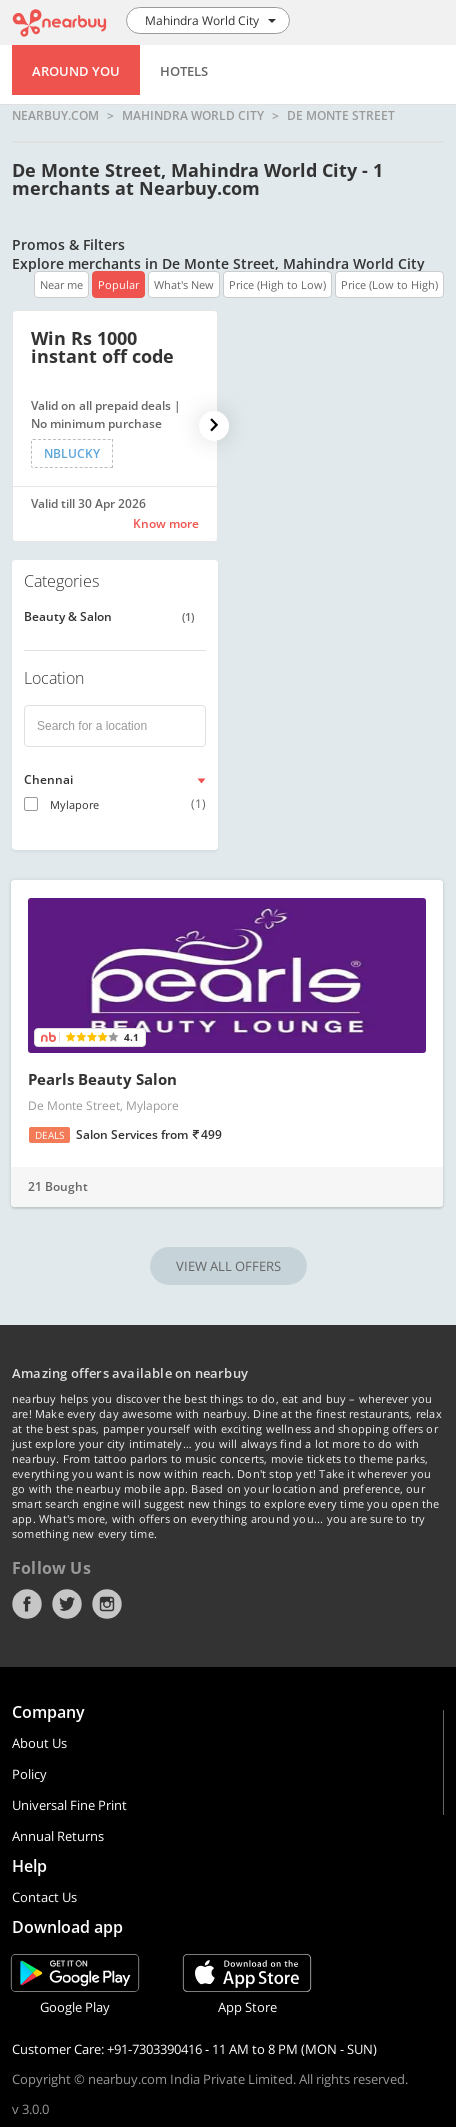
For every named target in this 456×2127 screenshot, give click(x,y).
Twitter (67, 1604)
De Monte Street (341, 116)
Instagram (107, 1604)
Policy (29, 1774)
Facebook (27, 1604)
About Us (39, 1743)
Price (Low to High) (389, 284)
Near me (61, 284)
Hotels (184, 71)
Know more (166, 523)
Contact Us (44, 1897)
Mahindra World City (193, 116)
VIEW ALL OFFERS (228, 1266)
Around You (76, 71)
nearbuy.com (55, 116)
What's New (184, 284)
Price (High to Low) (277, 284)
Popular (118, 284)
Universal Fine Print (69, 1805)
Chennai (48, 779)
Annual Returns (58, 1836)
